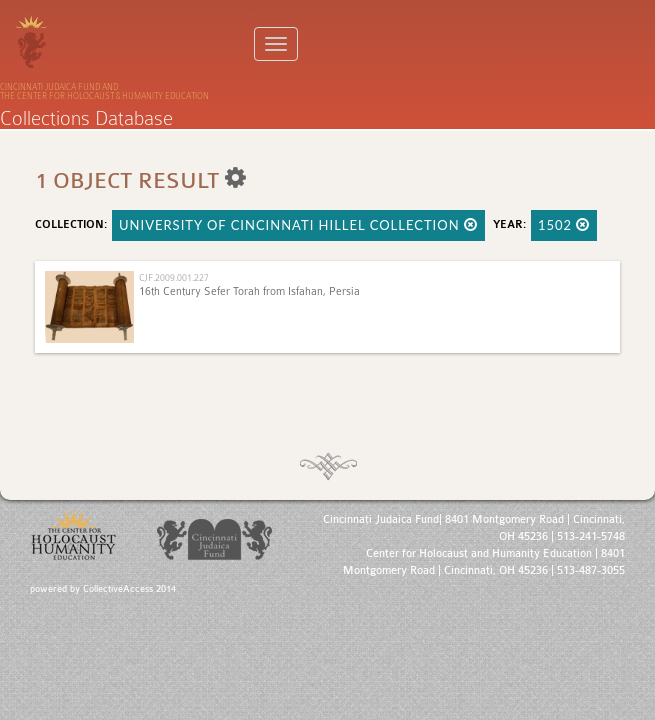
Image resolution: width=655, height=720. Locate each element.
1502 (564, 225)
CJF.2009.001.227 (174, 277)
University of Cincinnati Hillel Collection (298, 225)
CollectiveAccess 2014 (129, 589)
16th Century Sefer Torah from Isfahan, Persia (249, 291)
